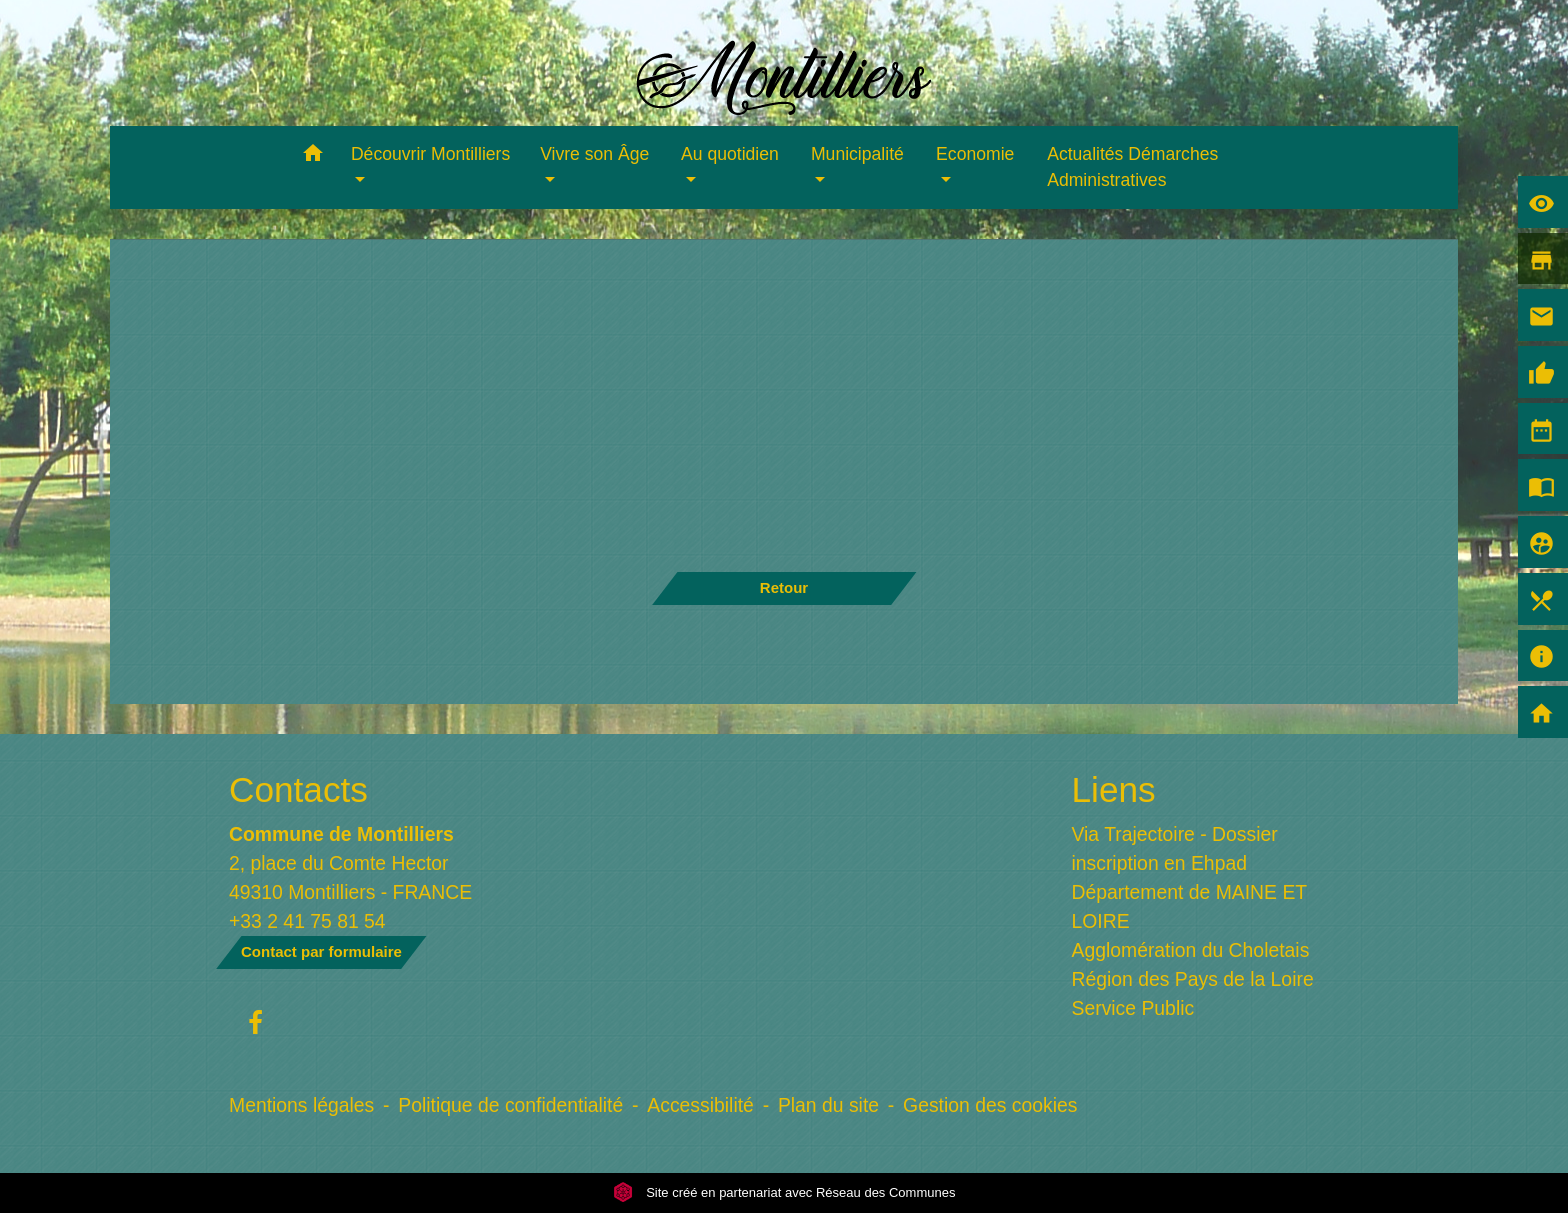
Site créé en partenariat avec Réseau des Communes (784, 1192)
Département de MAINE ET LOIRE (1189, 906)
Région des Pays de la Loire (1193, 979)
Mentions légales (301, 1105)
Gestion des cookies (990, 1105)
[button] (312, 156)
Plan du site (828, 1105)
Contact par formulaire (321, 951)
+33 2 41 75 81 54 (307, 921)
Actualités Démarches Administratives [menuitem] (1132, 167)
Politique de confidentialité (510, 1105)
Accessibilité (700, 1105)
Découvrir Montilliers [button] (430, 154)
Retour (784, 587)
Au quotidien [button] (730, 154)
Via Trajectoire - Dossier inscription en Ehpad (1175, 848)
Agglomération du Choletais (1191, 950)
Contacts (298, 789)
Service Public (1133, 1008)
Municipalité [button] (857, 154)
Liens (1114, 789)
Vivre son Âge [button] (594, 154)
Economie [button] (975, 154)
